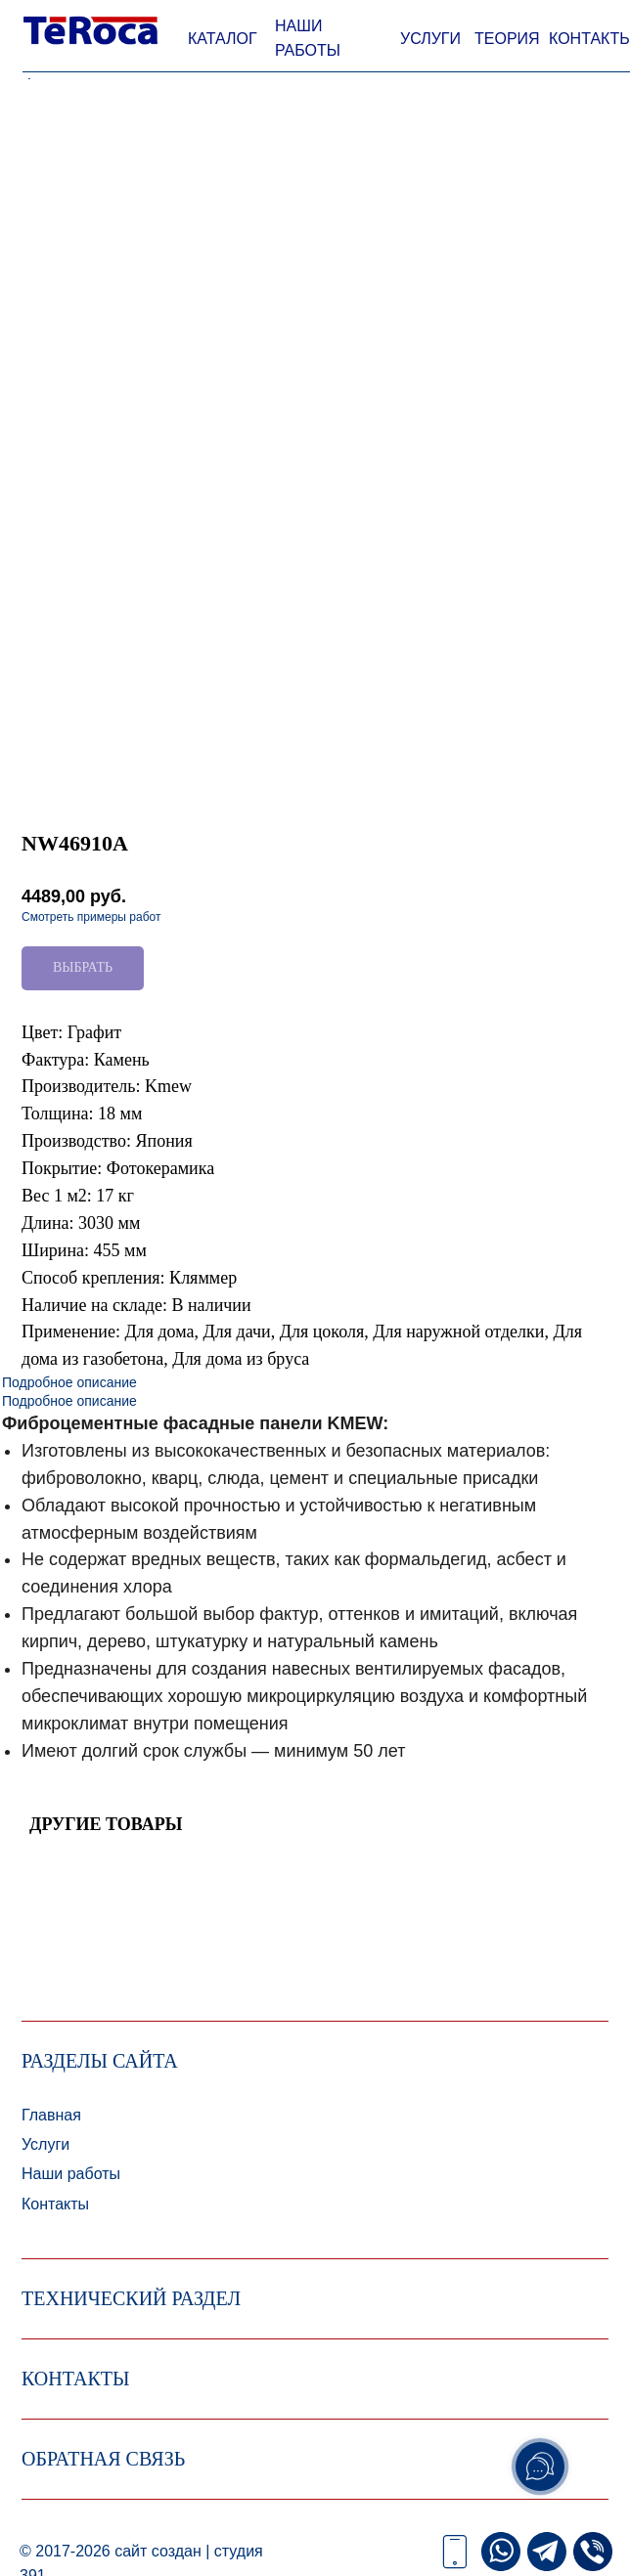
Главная (51, 2115)
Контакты (55, 2204)
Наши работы (71, 2173)
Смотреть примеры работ (91, 917)
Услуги (45, 2144)
